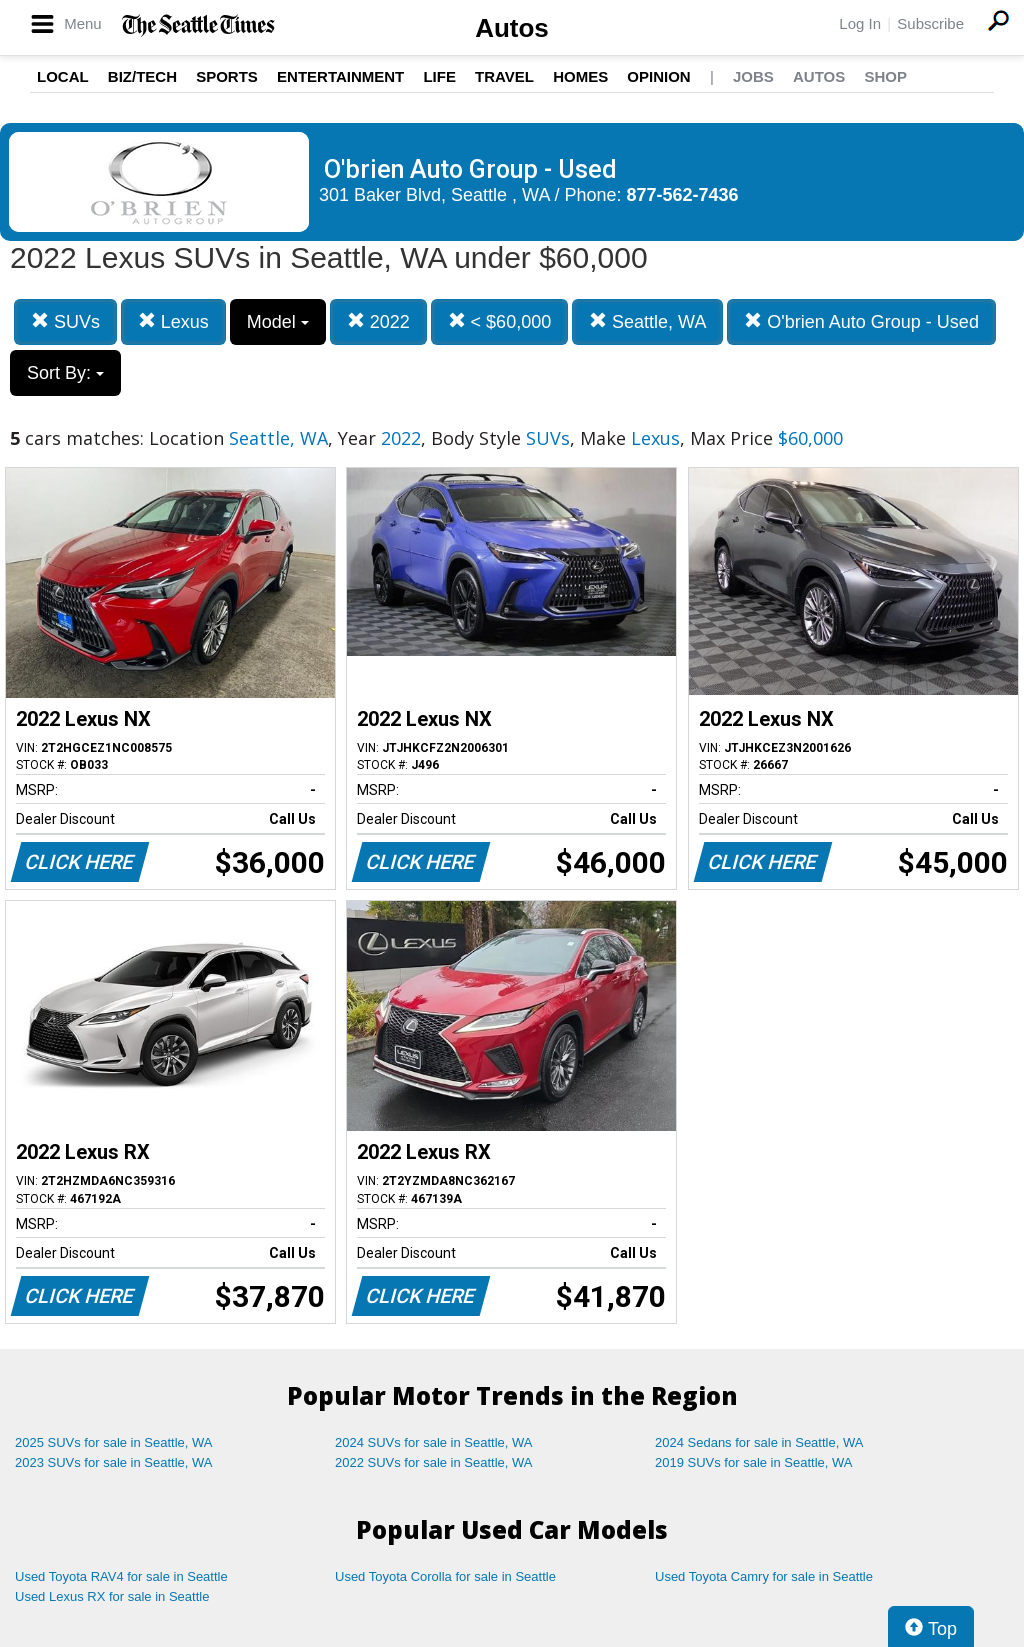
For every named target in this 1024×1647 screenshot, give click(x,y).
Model (278, 322)
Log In (860, 23)
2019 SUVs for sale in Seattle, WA (754, 1462)
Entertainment (340, 76)
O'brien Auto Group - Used (861, 321)
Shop (885, 76)
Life (439, 76)
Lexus (173, 321)
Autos (512, 28)
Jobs (753, 76)
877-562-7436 (683, 195)
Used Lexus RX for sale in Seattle (112, 1596)
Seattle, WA (647, 321)
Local (63, 76)
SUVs (65, 321)
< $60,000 (500, 321)
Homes (580, 76)
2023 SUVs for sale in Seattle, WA (114, 1462)
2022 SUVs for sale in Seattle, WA (434, 1462)
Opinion (658, 76)
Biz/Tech (142, 76)
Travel (504, 76)
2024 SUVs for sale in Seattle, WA (434, 1442)
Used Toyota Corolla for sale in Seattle (445, 1576)
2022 (378, 321)
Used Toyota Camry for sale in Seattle (764, 1576)
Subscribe (930, 23)
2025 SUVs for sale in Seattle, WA (114, 1442)
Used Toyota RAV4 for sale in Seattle (121, 1576)
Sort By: (65, 373)
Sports (227, 76)
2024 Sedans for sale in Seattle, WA (759, 1442)
